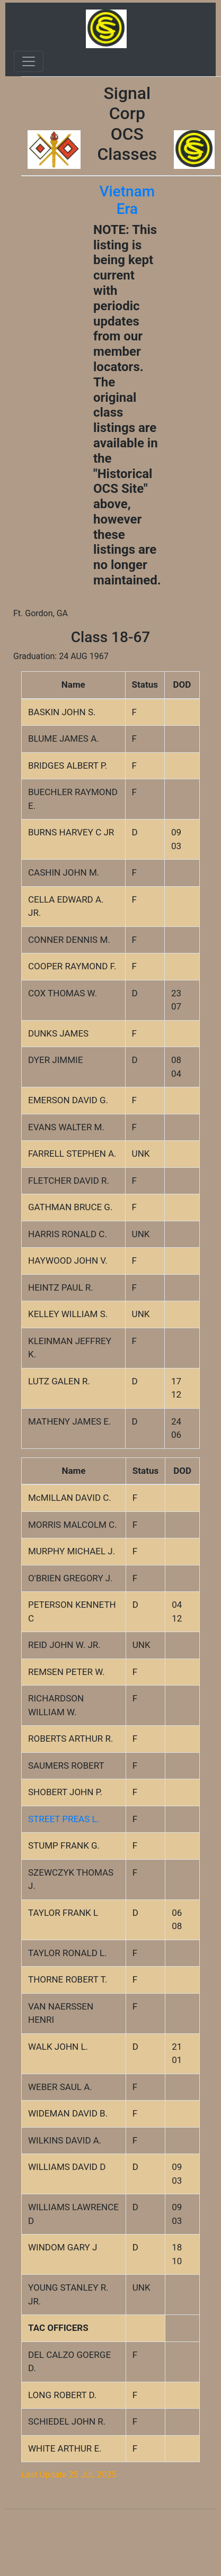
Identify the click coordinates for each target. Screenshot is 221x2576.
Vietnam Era (127, 200)
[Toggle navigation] (28, 61)
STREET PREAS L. (63, 1819)
